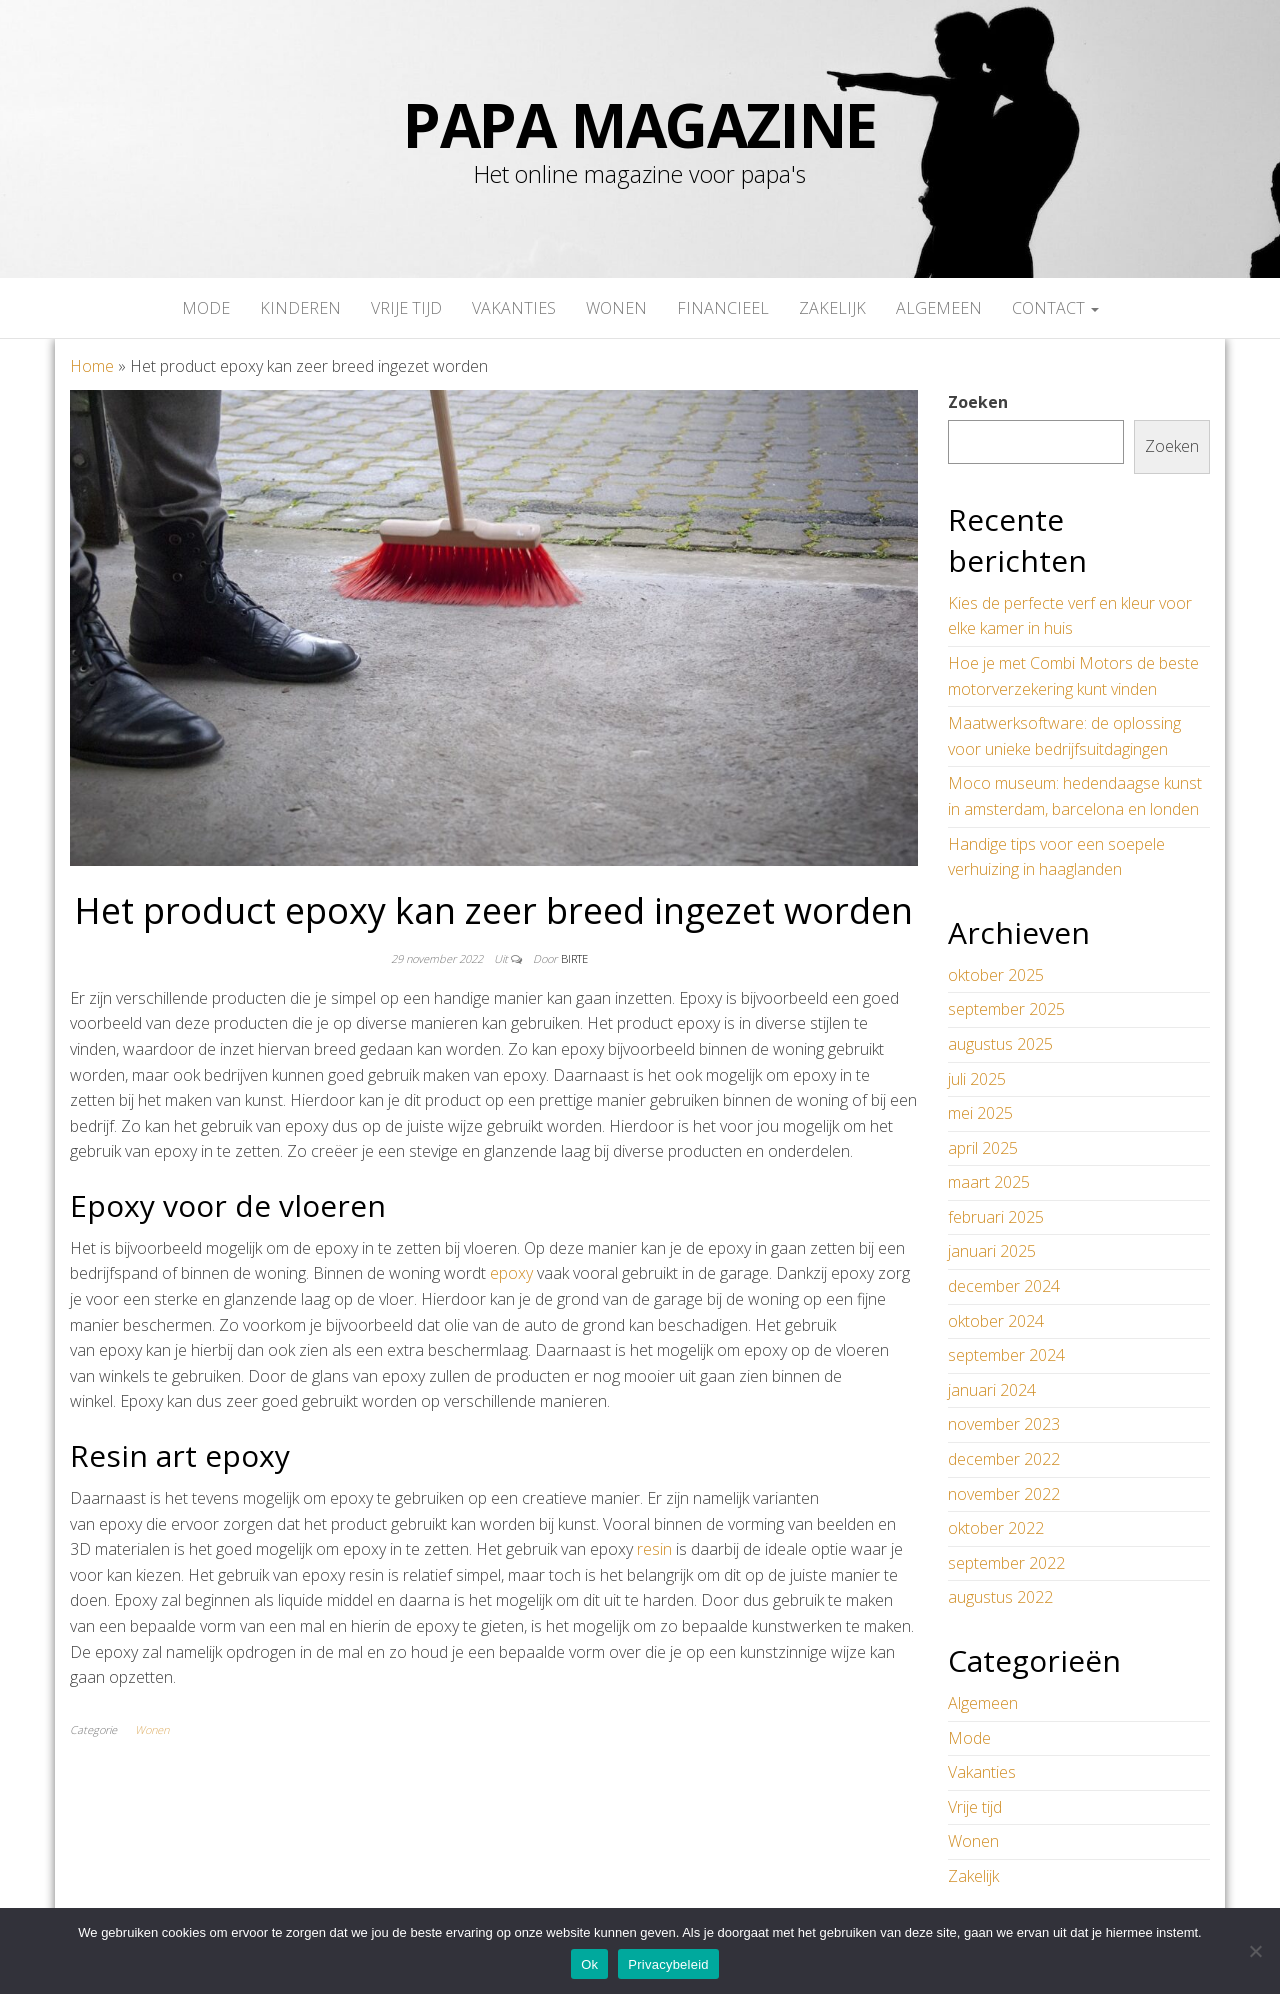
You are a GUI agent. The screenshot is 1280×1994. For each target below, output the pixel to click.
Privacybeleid (668, 1964)
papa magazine (640, 125)
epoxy (511, 1273)
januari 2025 (992, 1251)
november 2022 (1004, 1494)
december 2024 (1004, 1286)
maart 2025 (989, 1182)
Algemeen (939, 308)
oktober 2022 (996, 1528)
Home (92, 366)
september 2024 (1006, 1355)
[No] (1255, 1951)
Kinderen (300, 308)
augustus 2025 (1000, 1044)
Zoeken (978, 402)
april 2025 (983, 1148)
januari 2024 (992, 1390)
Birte (574, 958)
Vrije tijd (406, 308)
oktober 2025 (996, 975)
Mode (206, 308)
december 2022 (1004, 1459)
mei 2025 (980, 1113)
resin (654, 1549)
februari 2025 (996, 1217)
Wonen (616, 308)
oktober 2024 (996, 1321)
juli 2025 (977, 1079)
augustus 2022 (1000, 1597)
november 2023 (1004, 1424)
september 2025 (1006, 1009)
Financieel (723, 308)
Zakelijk (832, 308)
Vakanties (514, 308)
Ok (589, 1964)
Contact (1055, 308)
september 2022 (1006, 1563)
